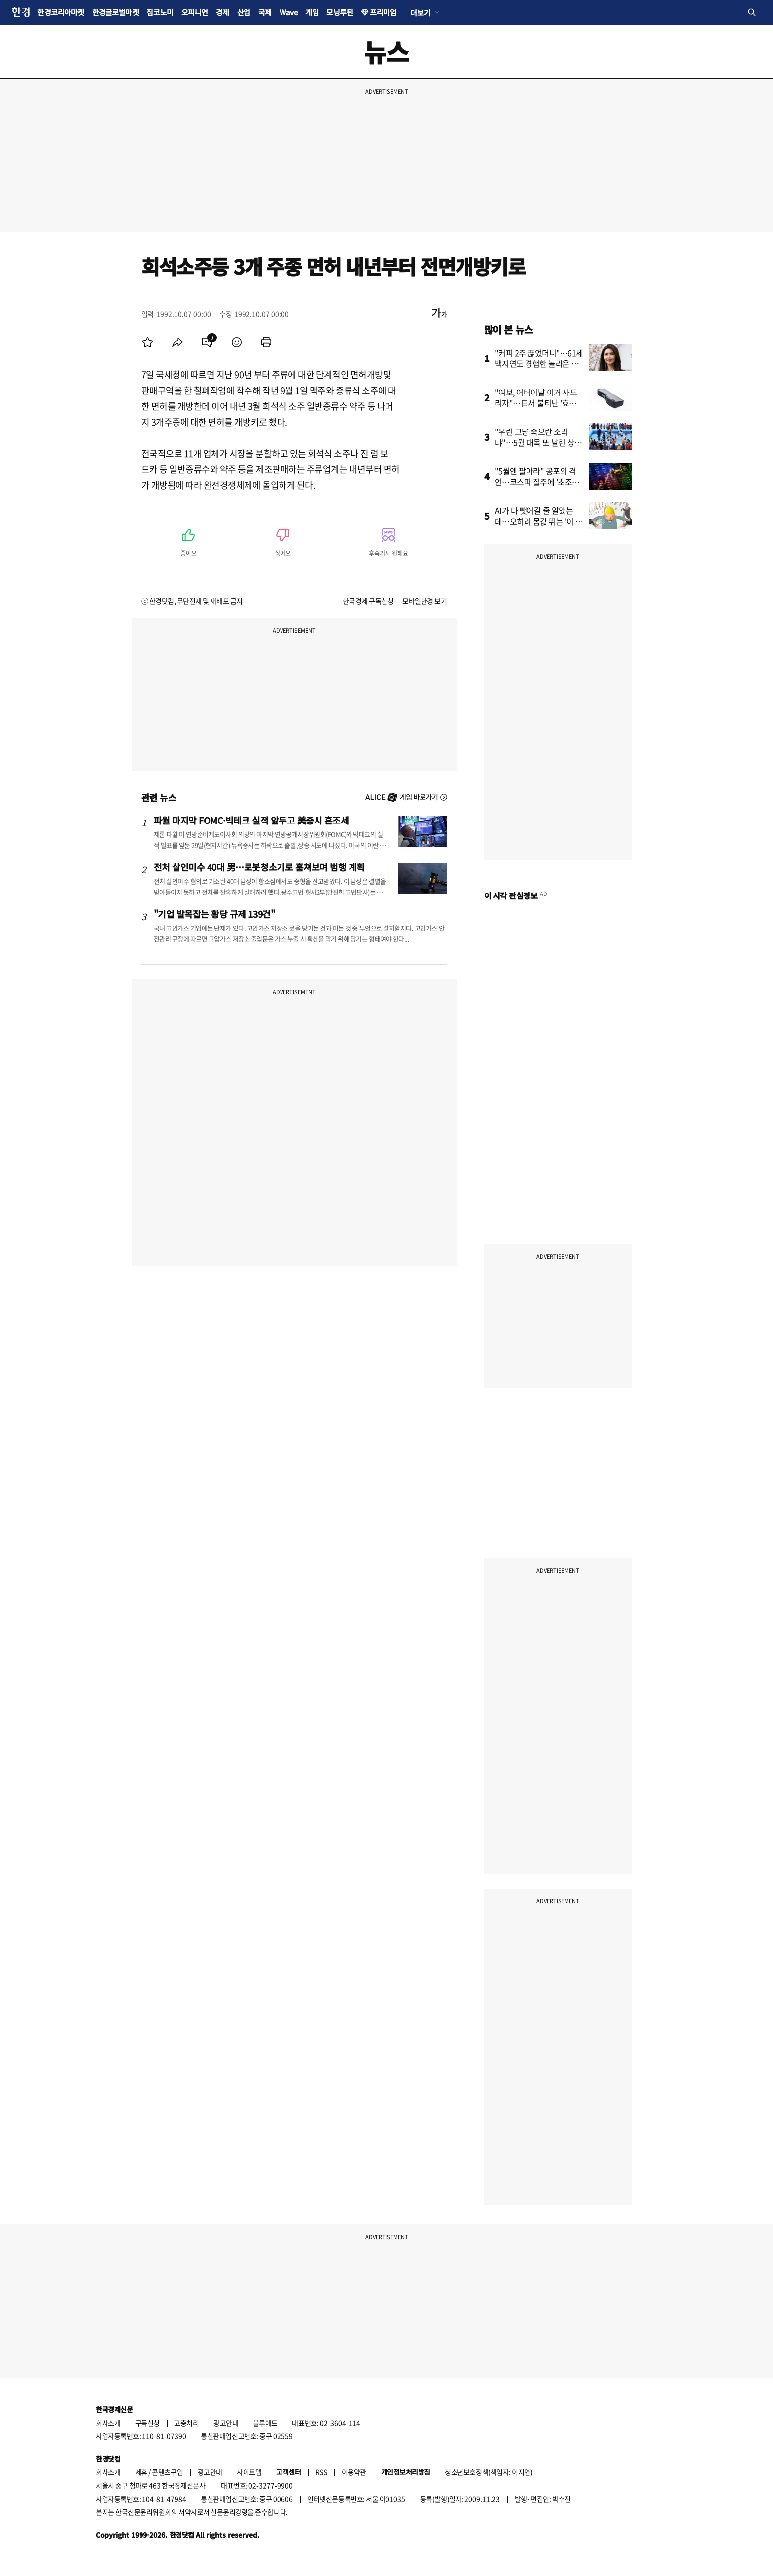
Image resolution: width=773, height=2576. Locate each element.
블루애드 (265, 2423)
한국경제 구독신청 (368, 601)
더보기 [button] (420, 12)
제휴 (141, 2472)
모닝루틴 (339, 12)
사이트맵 (249, 2472)
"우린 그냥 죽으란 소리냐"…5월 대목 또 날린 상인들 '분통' (538, 442)
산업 (243, 12)
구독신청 (147, 2423)
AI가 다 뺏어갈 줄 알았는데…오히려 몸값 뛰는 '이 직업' (539, 521)
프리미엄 (383, 12)
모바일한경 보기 (424, 601)
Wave (288, 12)
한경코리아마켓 (60, 12)
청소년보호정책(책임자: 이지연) (488, 2472)
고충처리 (186, 2423)
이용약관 (354, 2472)
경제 (222, 12)
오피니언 (194, 12)
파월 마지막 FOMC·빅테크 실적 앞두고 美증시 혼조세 (251, 820)
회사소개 (108, 2423)
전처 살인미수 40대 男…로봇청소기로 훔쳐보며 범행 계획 (259, 866)
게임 (311, 12)
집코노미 (159, 12)
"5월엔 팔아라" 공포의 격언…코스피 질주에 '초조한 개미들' (537, 482)
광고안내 (225, 2423)
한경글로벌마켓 (115, 12)
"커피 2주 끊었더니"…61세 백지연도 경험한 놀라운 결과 (539, 363)
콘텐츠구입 (167, 2472)
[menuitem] (148, 342)
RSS (321, 2472)
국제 (265, 12)
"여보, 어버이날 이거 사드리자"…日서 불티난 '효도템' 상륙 (536, 403)
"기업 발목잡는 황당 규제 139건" (214, 913)
